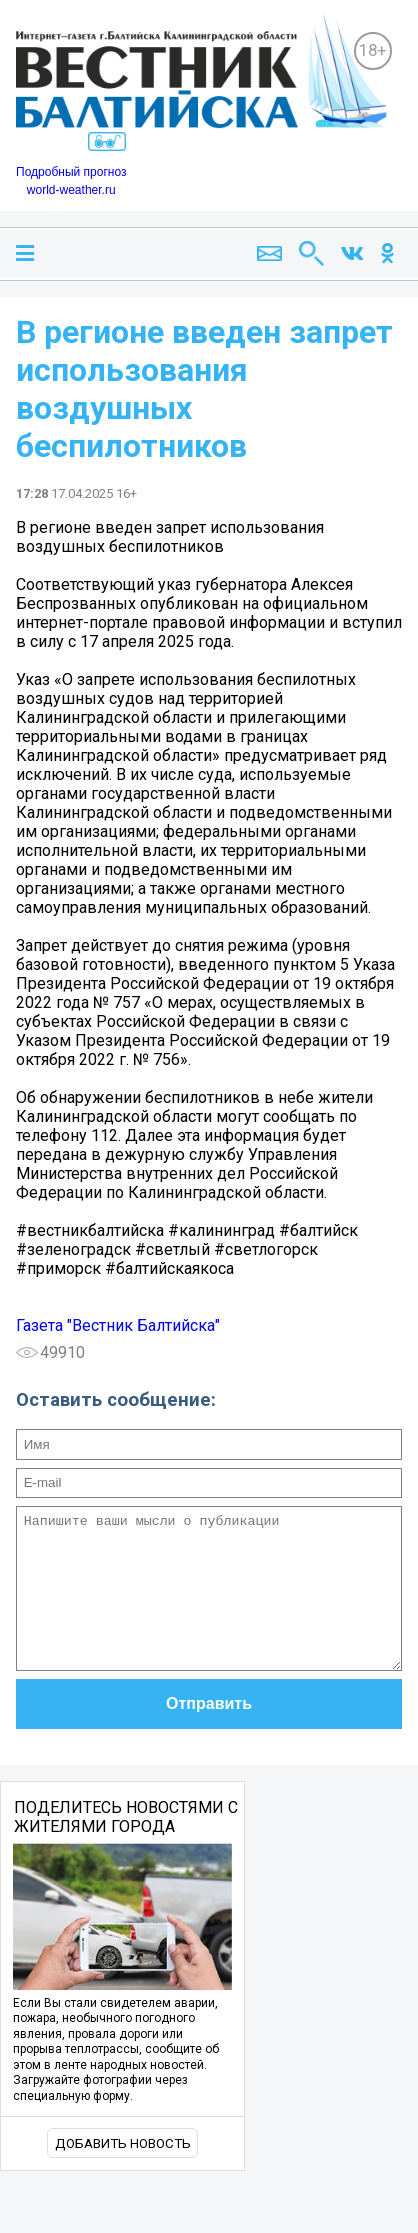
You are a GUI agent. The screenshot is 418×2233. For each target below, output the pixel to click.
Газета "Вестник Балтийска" (118, 1325)
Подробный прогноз (71, 172)
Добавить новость (123, 2173)
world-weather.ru (71, 190)
